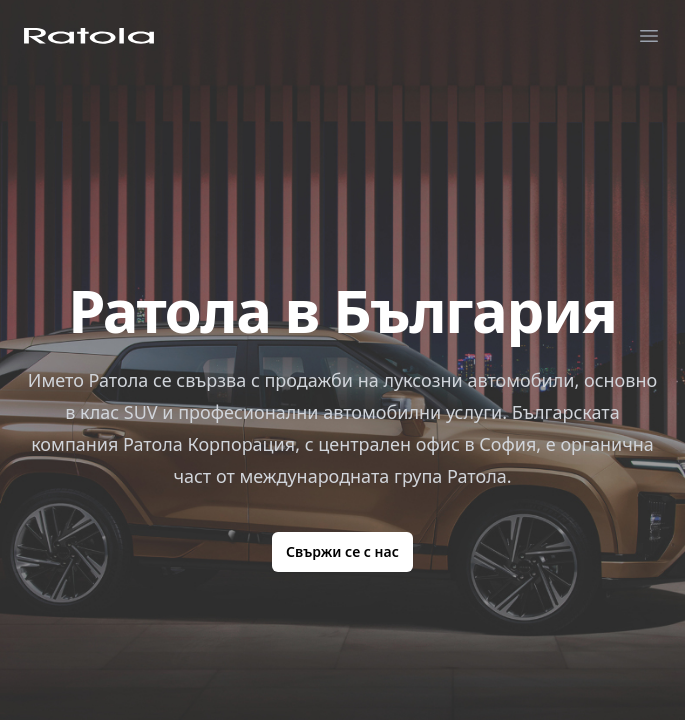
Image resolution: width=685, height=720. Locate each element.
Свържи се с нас (342, 551)
